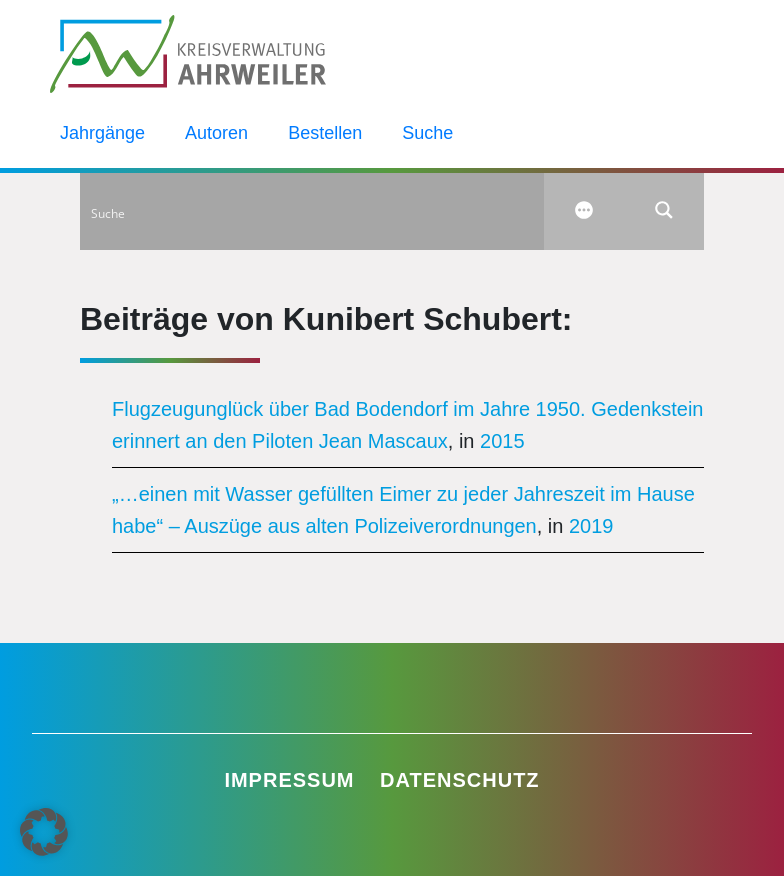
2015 (502, 441)
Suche (427, 133)
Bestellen (325, 133)
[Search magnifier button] (664, 210)
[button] (44, 832)
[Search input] (313, 210)
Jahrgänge (102, 133)
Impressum (289, 780)
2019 (591, 526)
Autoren (216, 133)
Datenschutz (460, 780)
